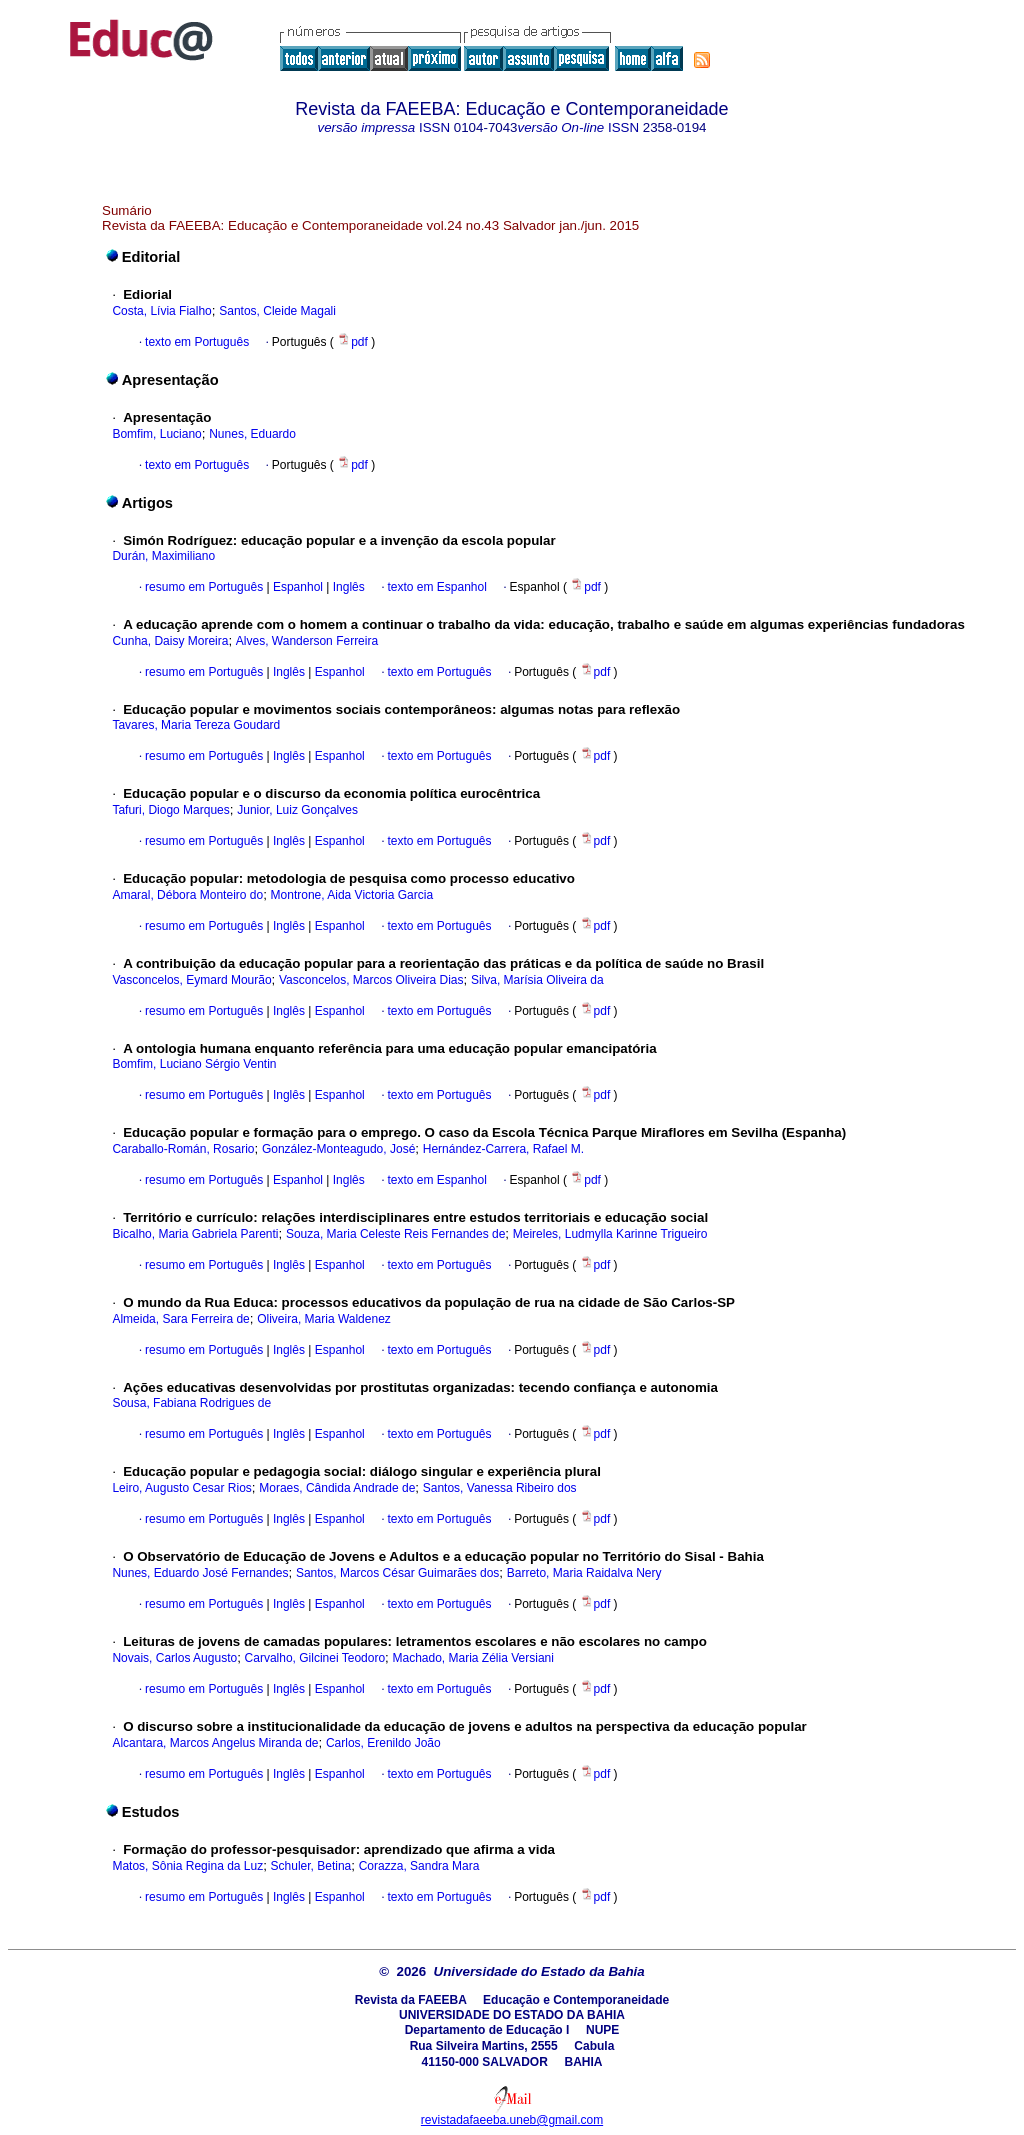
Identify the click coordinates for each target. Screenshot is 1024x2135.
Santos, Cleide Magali (277, 311)
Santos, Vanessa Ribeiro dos (500, 1488)
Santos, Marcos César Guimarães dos (397, 1573)
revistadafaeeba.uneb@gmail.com (512, 2120)
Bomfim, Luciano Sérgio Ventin (194, 1064)
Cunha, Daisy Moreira (170, 641)
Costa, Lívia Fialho (161, 311)
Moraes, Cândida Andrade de (337, 1488)
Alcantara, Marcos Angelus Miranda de (215, 1743)
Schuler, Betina (311, 1866)
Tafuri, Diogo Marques (170, 810)
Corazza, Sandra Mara (419, 1866)
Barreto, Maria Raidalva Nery (584, 1573)
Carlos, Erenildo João (383, 1743)
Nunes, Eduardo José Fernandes (200, 1573)
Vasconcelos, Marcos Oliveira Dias (371, 980)
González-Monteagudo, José (338, 1149)
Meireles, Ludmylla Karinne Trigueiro (610, 1234)
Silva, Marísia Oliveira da (537, 980)
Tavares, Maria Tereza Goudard (196, 725)
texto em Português (197, 342)
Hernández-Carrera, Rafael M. (503, 1149)
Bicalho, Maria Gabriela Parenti (195, 1234)
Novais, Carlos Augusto (174, 1658)
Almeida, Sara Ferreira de (180, 1319)
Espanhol (296, 587)
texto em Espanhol (436, 587)
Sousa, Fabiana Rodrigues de (191, 1403)
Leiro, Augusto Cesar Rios (181, 1488)
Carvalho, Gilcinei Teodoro (315, 1658)
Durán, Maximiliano (163, 556)
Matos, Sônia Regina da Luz (187, 1866)
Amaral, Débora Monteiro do (187, 895)
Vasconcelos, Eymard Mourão (191, 980)
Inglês (346, 587)
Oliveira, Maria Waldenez (324, 1319)
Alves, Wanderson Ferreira (307, 641)
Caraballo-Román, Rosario (183, 1149)
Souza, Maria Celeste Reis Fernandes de (395, 1234)
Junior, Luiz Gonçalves (297, 810)
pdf (354, 342)
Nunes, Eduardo (252, 434)
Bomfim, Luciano (156, 434)
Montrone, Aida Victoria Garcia (352, 895)
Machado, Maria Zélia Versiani (472, 1658)
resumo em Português (204, 587)
